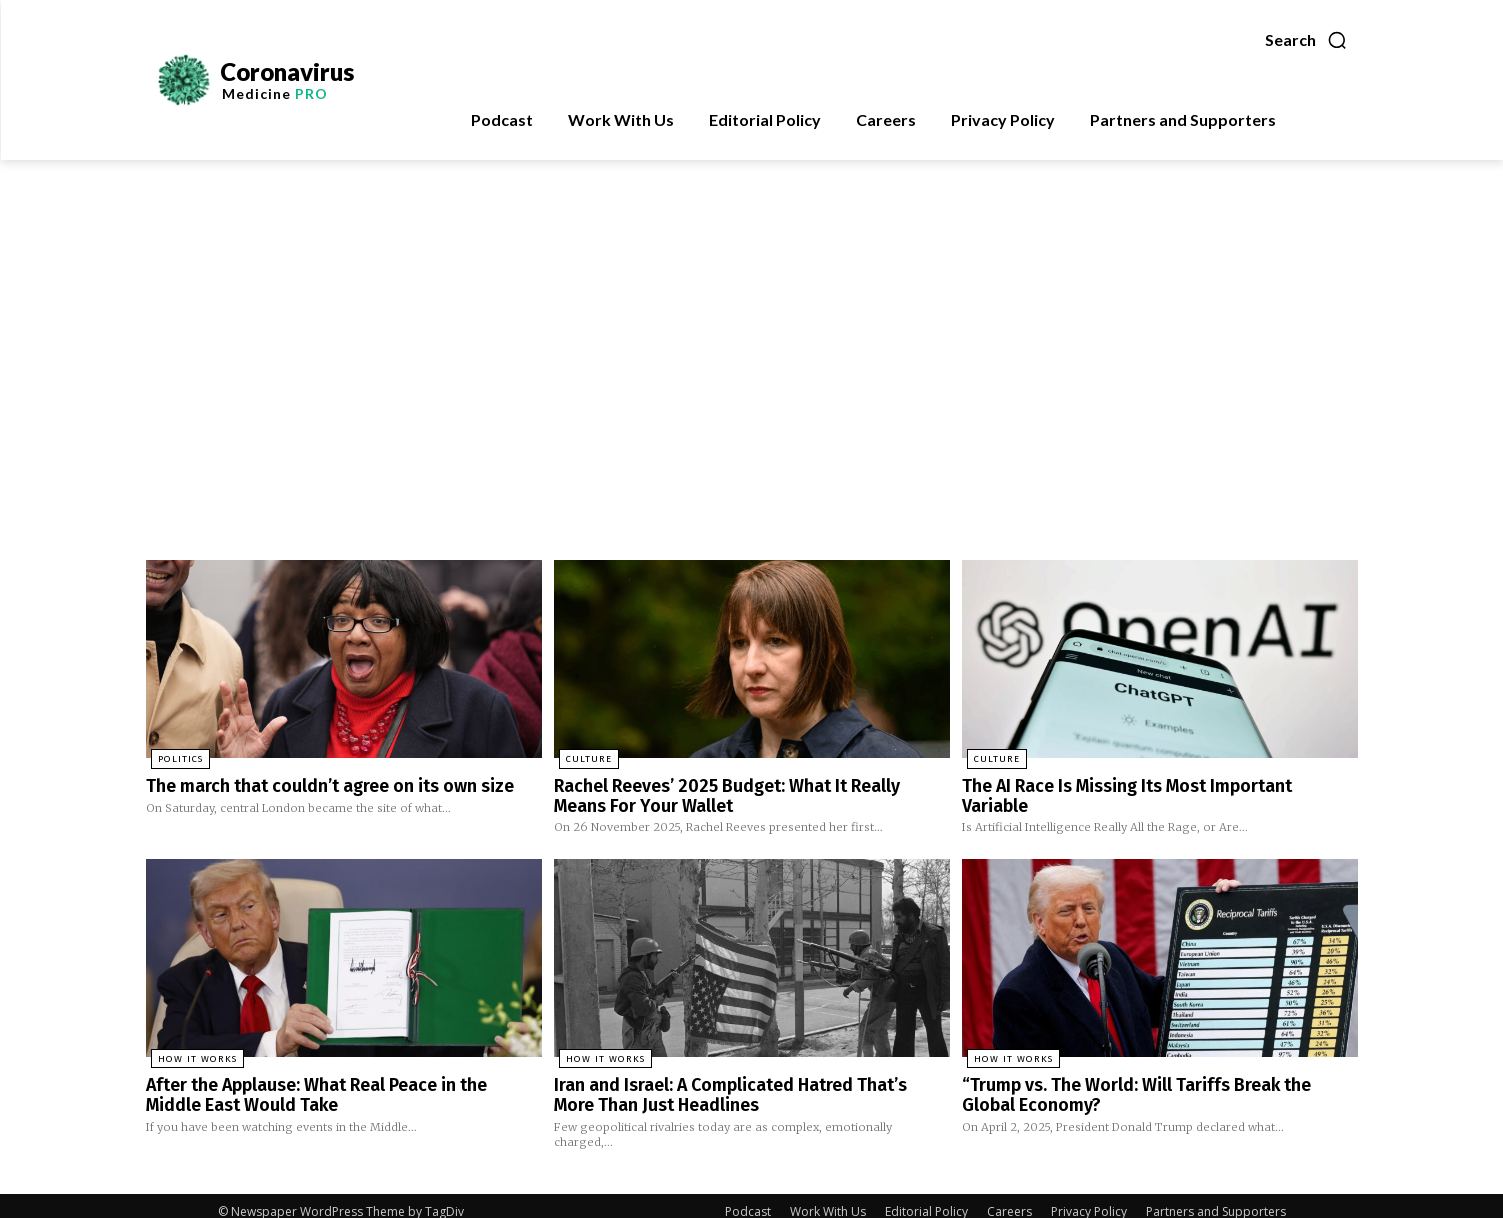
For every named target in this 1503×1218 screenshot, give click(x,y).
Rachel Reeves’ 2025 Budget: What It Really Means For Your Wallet (749, 793)
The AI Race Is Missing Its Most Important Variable (1142, 785)
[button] (1306, 40)
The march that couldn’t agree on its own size (313, 785)
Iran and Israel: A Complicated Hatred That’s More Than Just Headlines (733, 1086)
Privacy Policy (1089, 1199)
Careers (1009, 1199)
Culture (582, 760)
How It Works (187, 1053)
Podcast (748, 1199)
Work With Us (828, 1199)
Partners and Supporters (1216, 1199)
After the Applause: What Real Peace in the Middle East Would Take (328, 1086)
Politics (174, 760)
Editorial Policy (926, 1199)
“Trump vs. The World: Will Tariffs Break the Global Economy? (1144, 1086)
